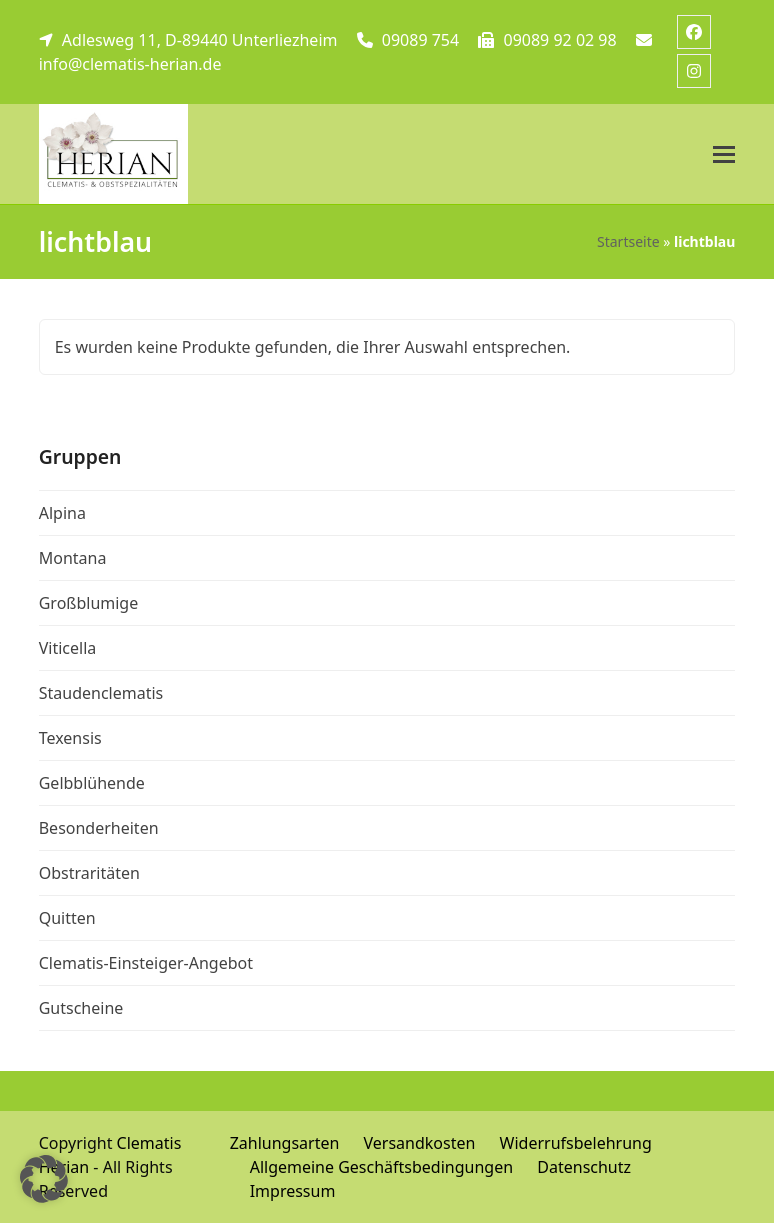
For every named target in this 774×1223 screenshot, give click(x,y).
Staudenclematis (101, 693)
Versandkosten (420, 1143)
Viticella (68, 648)
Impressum (293, 1191)
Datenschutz (584, 1167)
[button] (724, 154)
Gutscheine (81, 1008)
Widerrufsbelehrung (576, 1143)
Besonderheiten (99, 828)
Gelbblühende (92, 783)
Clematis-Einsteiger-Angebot (146, 963)
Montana (73, 558)
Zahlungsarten (285, 1143)
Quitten (67, 918)
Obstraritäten (89, 873)
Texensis (70, 738)
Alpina (62, 513)
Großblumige (89, 603)
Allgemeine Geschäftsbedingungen (381, 1167)
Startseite (628, 241)
